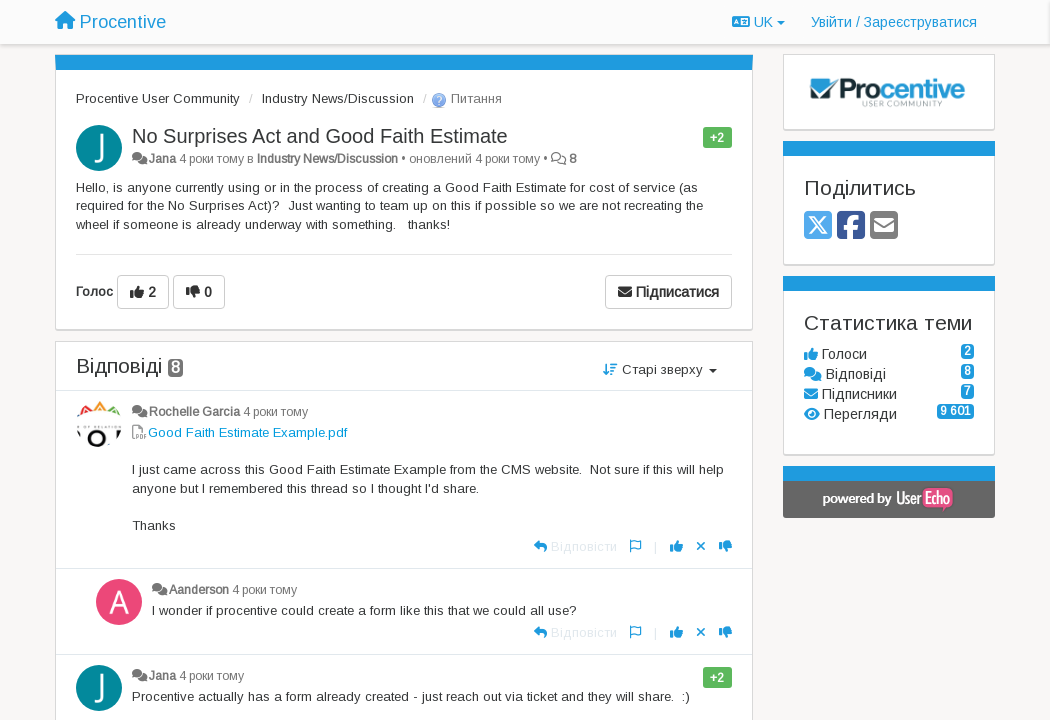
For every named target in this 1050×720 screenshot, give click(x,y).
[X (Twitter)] (818, 226)
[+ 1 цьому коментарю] (676, 546)
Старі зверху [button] (660, 369)
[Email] (884, 226)
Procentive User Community (158, 98)
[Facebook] (851, 226)
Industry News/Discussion (338, 98)
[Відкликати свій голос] (701, 546)
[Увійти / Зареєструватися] (894, 22)
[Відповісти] (575, 546)
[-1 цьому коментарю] (725, 546)
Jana (162, 159)
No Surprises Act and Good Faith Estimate (320, 136)
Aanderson (199, 590)
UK (758, 22)
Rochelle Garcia (194, 412)
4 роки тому (275, 412)
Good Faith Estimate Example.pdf (247, 432)
